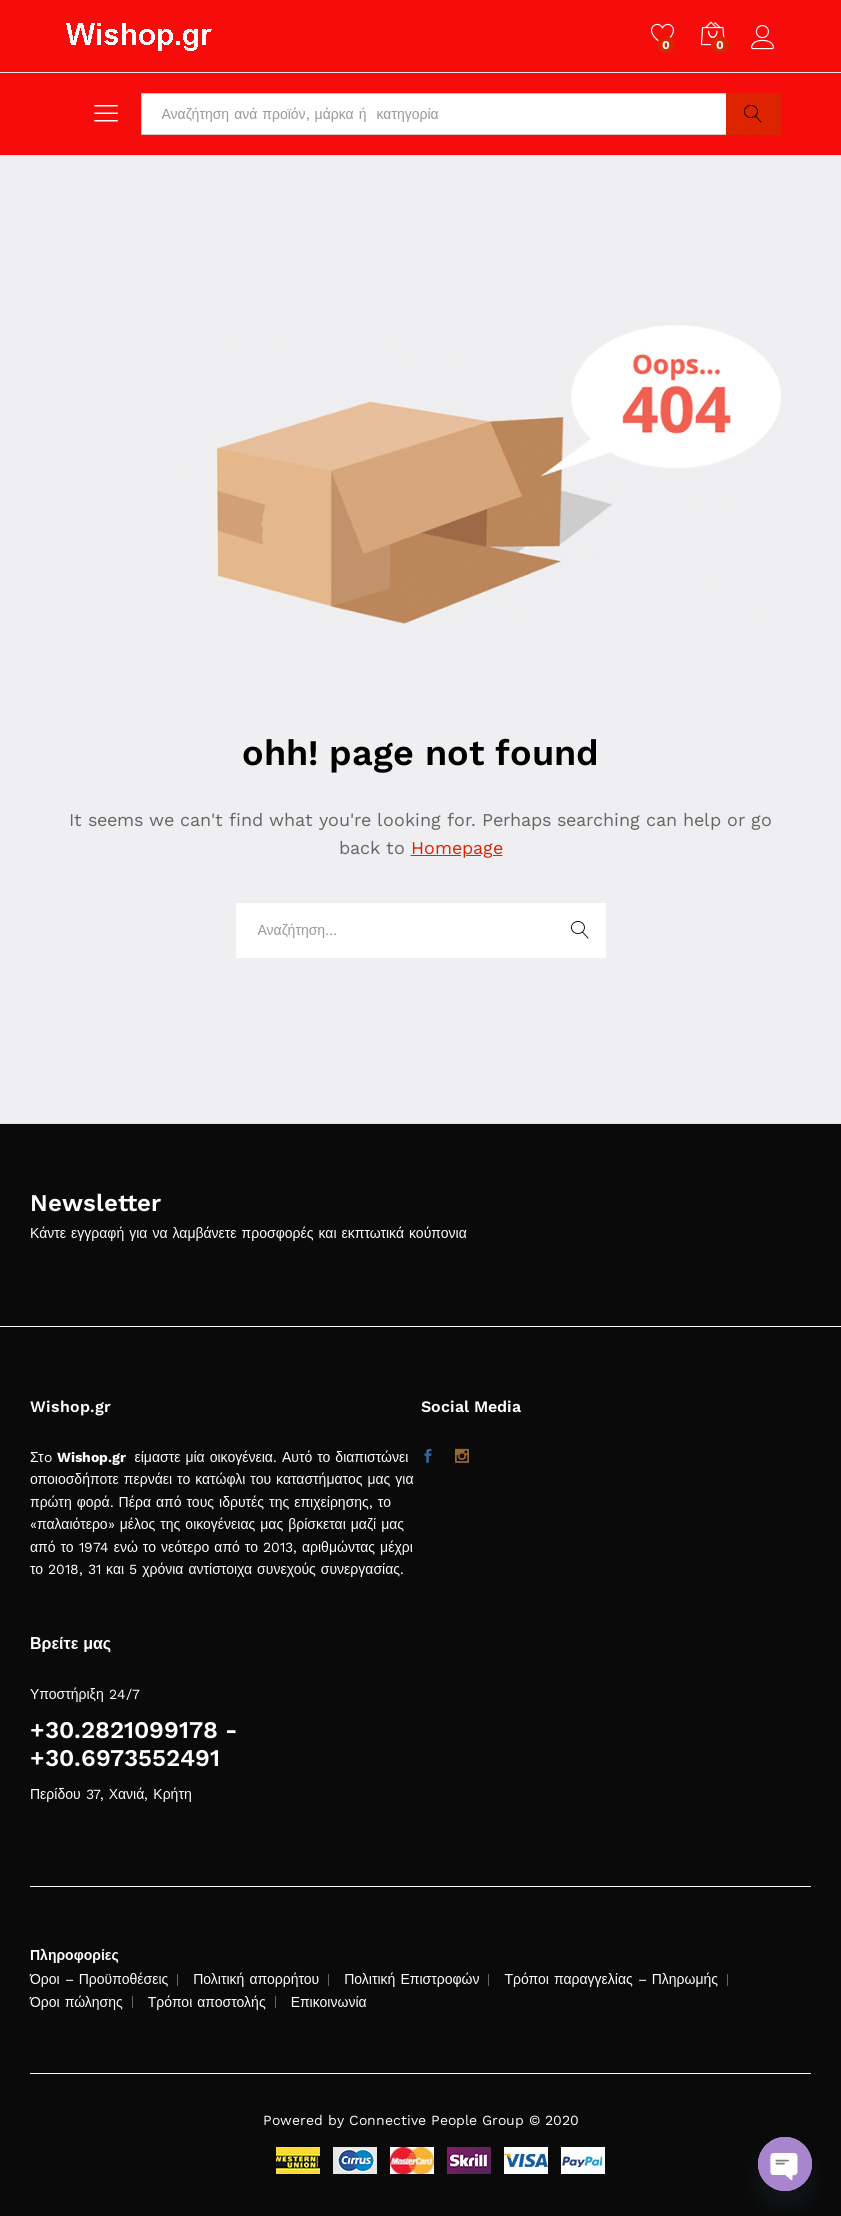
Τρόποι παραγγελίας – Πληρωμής (611, 1979)
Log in (766, 38)
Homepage (457, 847)
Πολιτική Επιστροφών (411, 1979)
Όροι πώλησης (76, 2002)
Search (753, 114)
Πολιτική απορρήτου (256, 1979)
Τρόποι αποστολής (207, 2002)
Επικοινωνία (329, 2002)
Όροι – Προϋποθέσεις (99, 1979)
